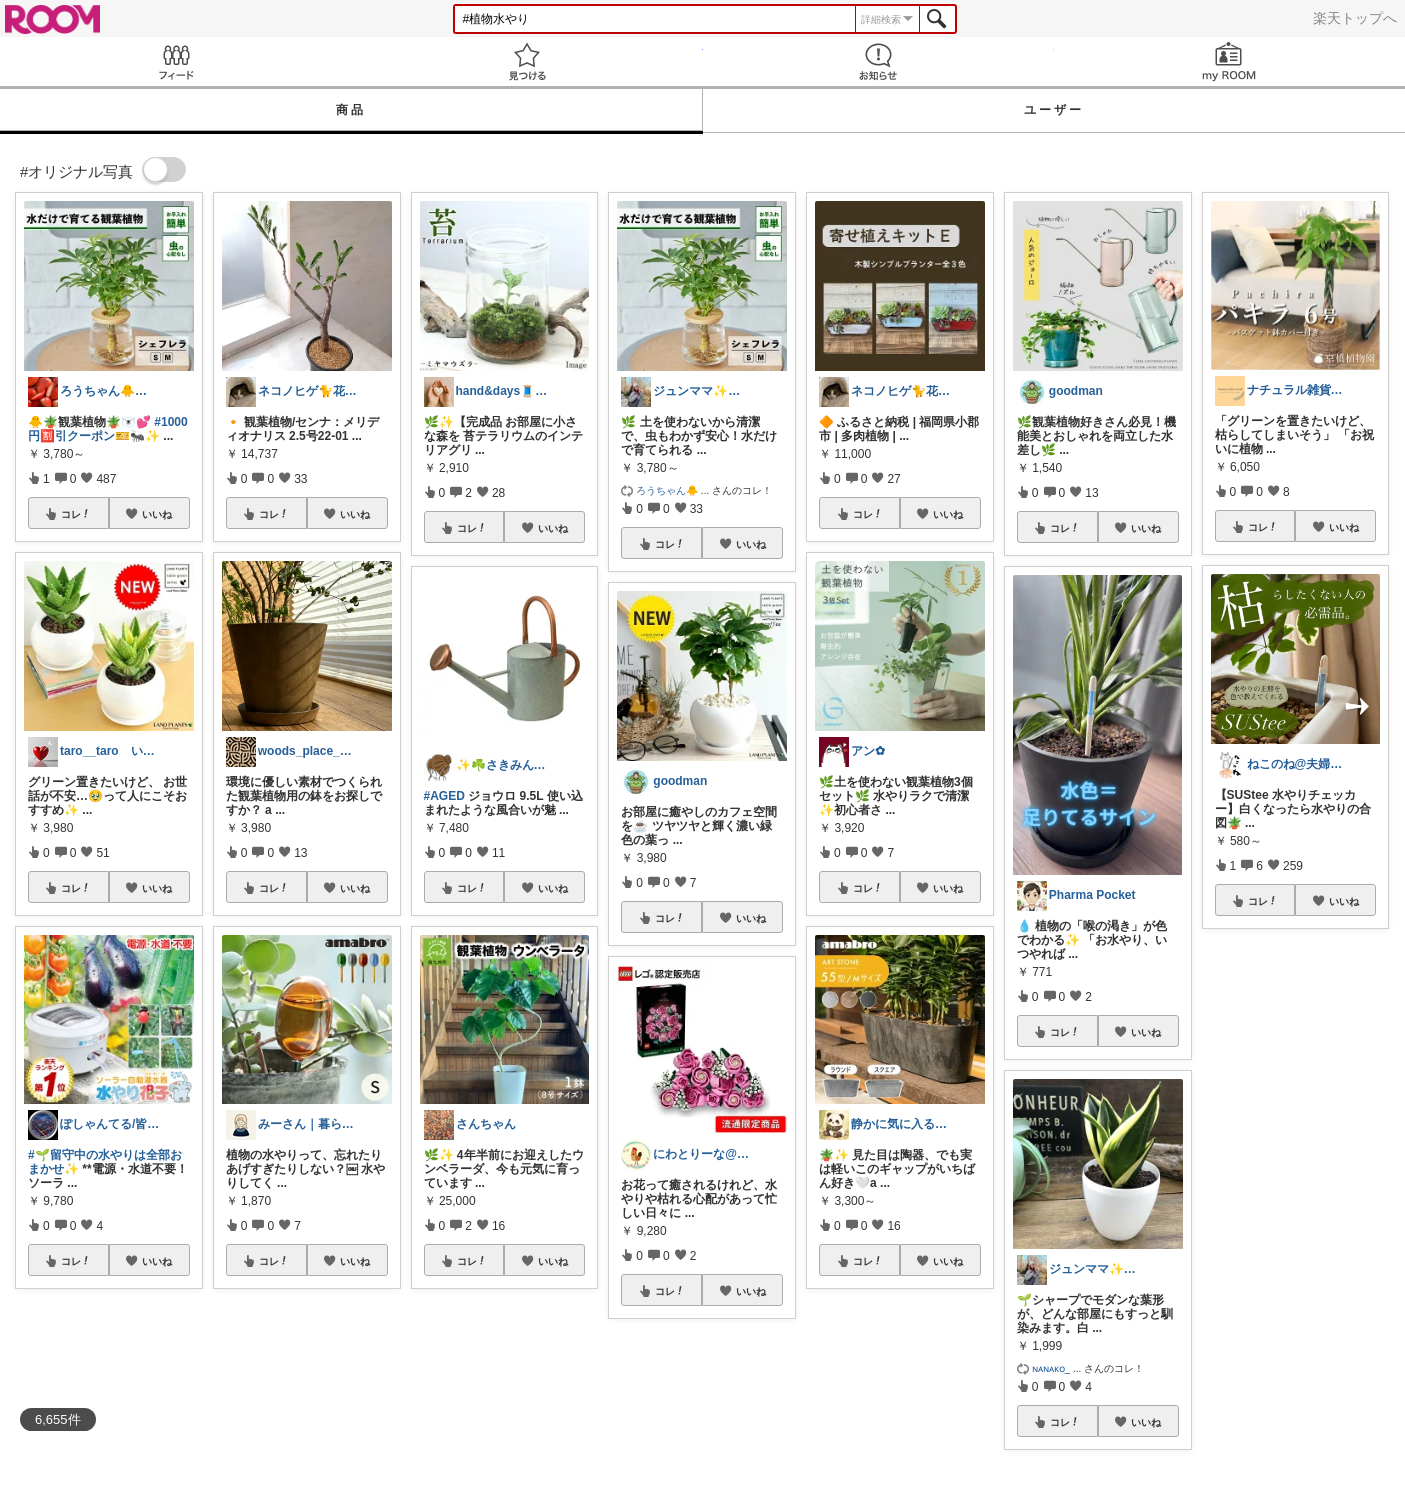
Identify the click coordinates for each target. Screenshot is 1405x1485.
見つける (526, 61)
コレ (76, 514)
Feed (175, 61)
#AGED (444, 796)
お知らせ (878, 61)
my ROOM (1229, 61)
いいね (157, 514)
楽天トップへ (1355, 18)
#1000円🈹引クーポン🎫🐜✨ (108, 429)
